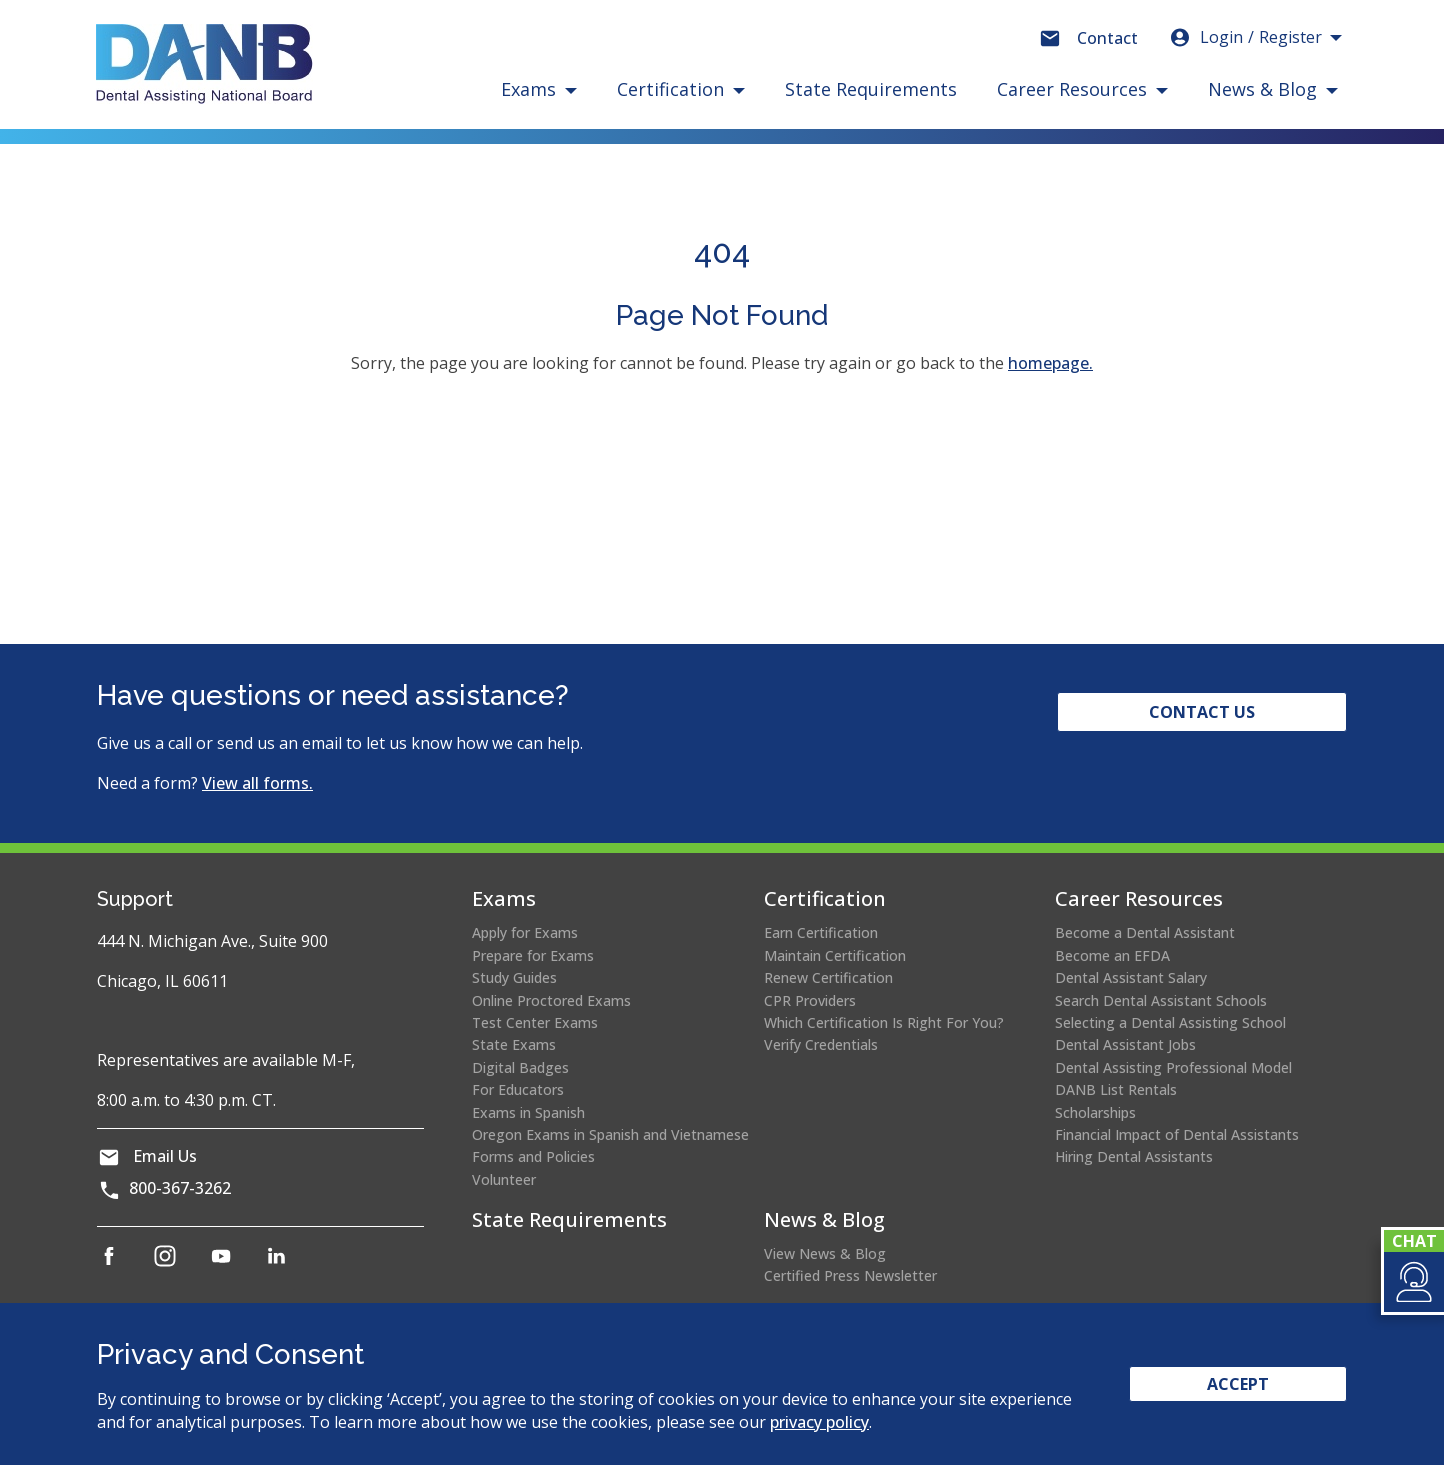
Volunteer (504, 1179)
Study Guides (514, 977)
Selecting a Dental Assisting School (1170, 1022)
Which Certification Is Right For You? (884, 1022)
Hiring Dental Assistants (1134, 1156)
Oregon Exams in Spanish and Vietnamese (610, 1134)
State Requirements (871, 89)
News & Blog (824, 1219)
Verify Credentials (821, 1044)
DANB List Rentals (1116, 1089)
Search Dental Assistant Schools (1161, 1000)
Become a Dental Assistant (1145, 932)
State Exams (514, 1044)
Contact (1107, 38)
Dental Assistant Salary (1131, 977)
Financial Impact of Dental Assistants (1177, 1134)
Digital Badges (520, 1067)
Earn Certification (821, 932)
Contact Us (1202, 712)
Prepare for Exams (533, 955)
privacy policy (819, 1422)
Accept (1238, 1384)
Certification (825, 898)
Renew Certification (828, 977)
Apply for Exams (525, 932)
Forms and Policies (533, 1156)
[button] (1412, 1282)
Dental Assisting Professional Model (1173, 1067)
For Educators (518, 1089)
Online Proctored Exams (551, 1000)
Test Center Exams (535, 1022)
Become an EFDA (1112, 955)
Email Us (165, 1156)
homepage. (1050, 363)
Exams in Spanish (528, 1112)
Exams (504, 898)
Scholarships (1095, 1112)
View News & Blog (825, 1253)
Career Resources (1139, 898)
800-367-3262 (180, 1188)
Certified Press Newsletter (850, 1275)
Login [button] (1245, 37)
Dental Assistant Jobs (1125, 1044)
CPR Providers (810, 1000)
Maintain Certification (835, 955)
